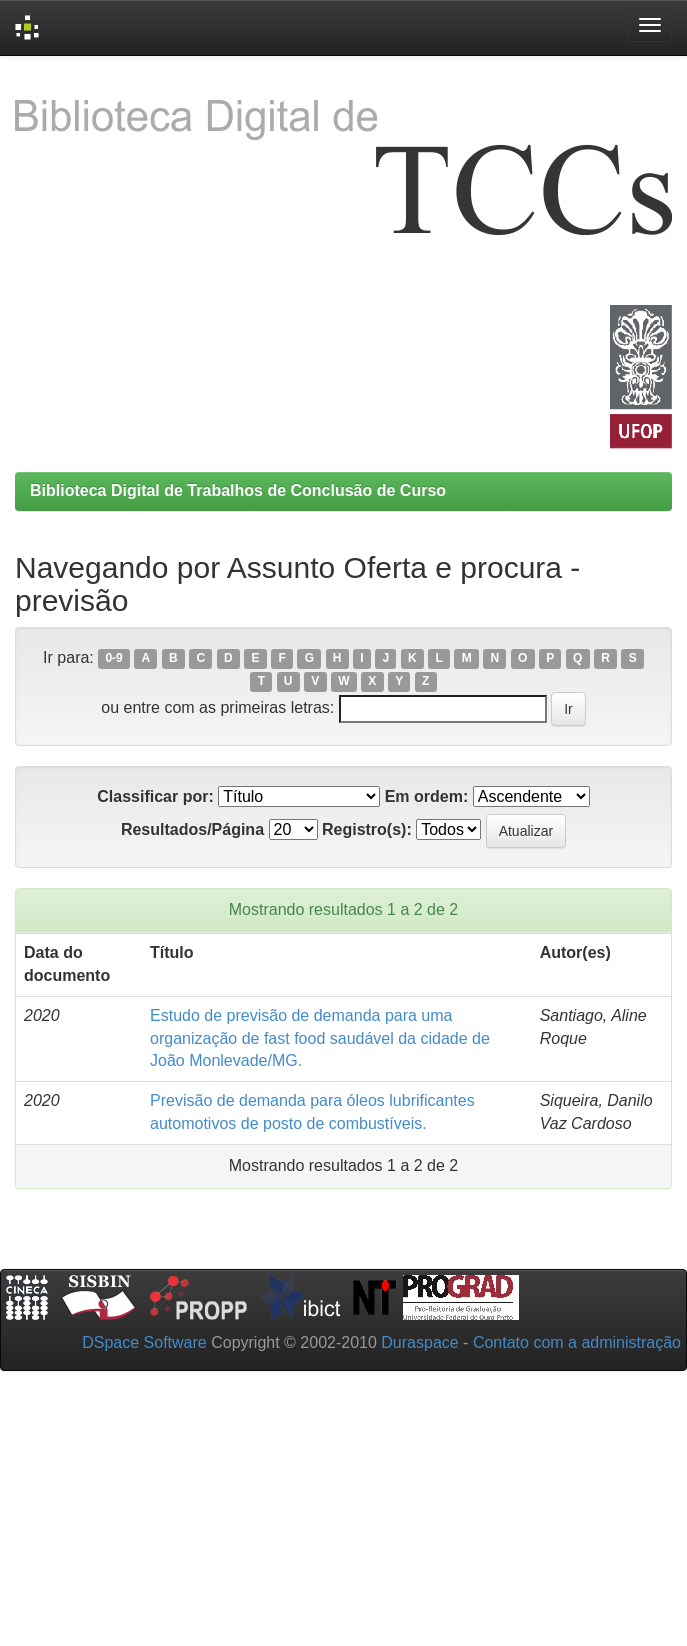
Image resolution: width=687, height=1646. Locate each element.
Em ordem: (427, 796)
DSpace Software (144, 1342)
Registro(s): (367, 829)
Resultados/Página (192, 829)
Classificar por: (155, 796)
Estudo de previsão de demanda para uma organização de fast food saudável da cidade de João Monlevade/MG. (320, 1038)
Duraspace (419, 1342)
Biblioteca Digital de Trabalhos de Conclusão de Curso (238, 490)
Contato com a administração (577, 1342)
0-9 (113, 659)
